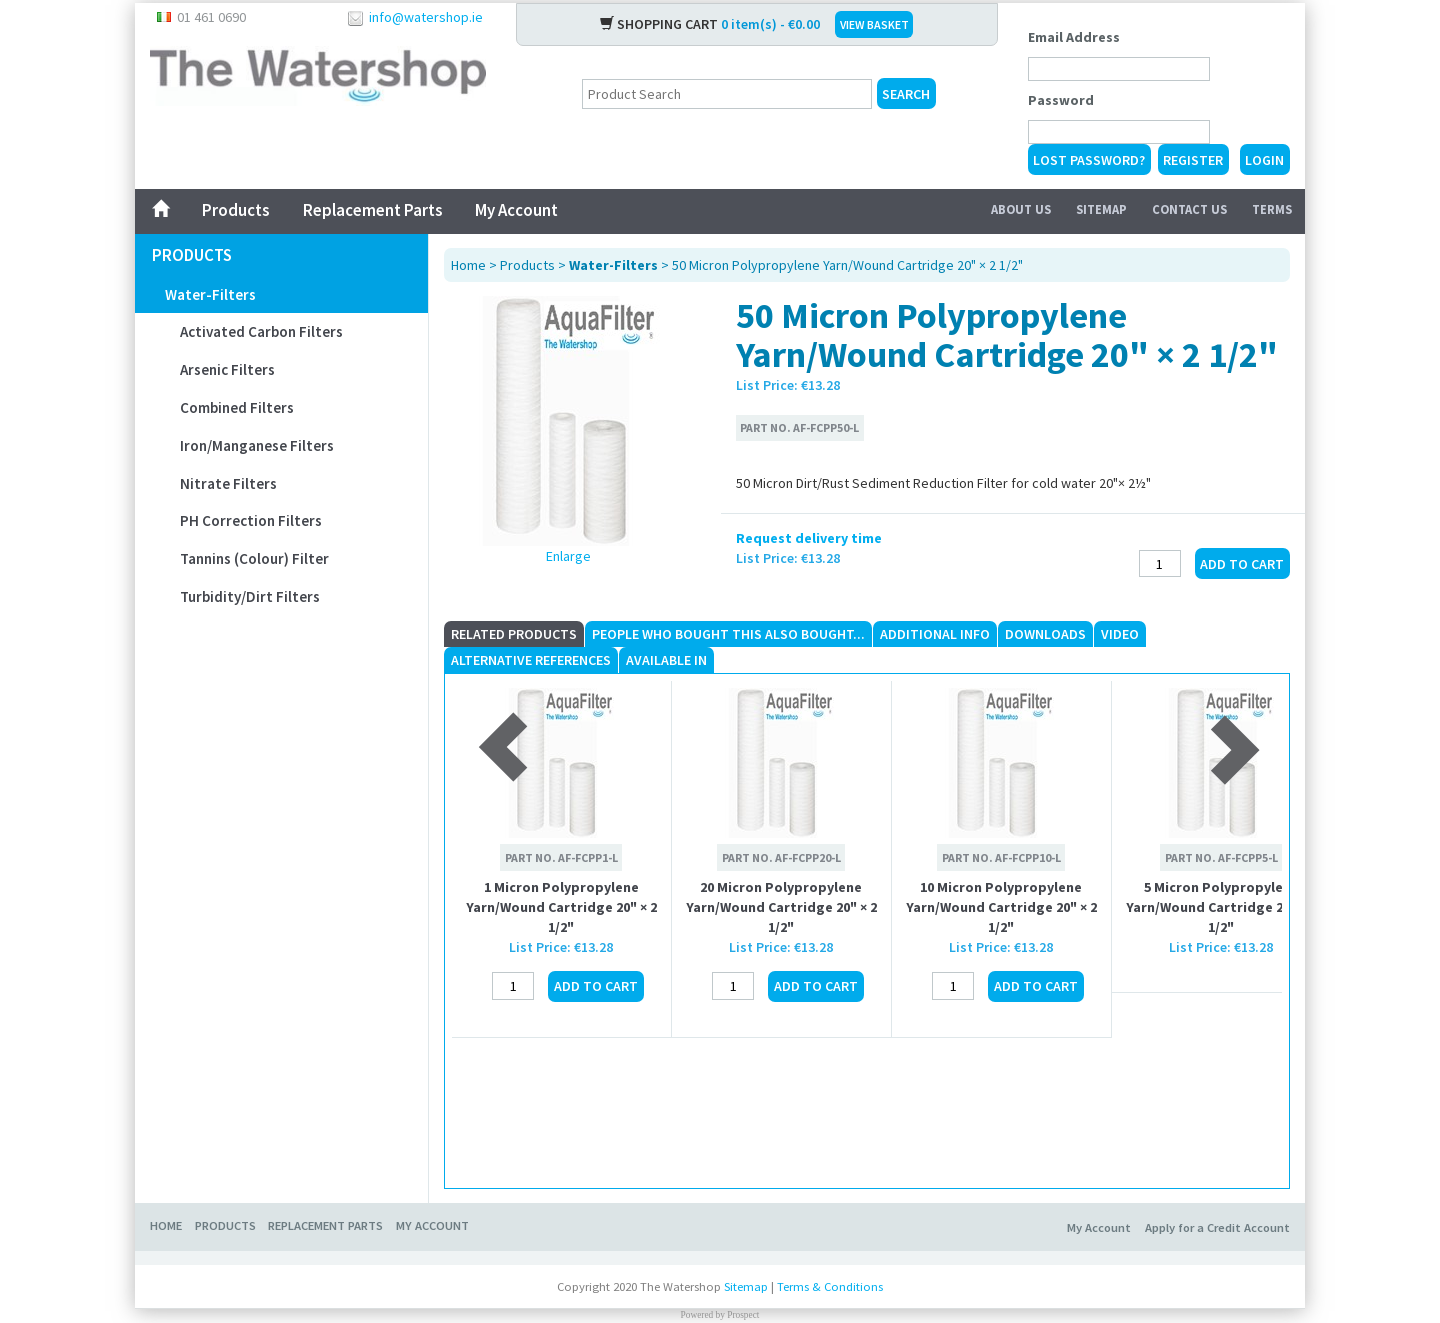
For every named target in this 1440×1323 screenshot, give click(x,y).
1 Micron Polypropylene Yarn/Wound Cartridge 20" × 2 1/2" (561, 907)
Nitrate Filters (228, 483)
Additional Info (935, 634)
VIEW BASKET (874, 24)
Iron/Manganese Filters (257, 445)
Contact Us (1189, 209)
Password (1061, 100)
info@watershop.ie (426, 17)
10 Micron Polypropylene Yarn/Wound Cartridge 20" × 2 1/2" (1001, 907)
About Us (1021, 209)
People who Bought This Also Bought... (728, 634)
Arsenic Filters (227, 369)
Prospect (743, 1315)
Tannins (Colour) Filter (254, 558)
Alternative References (531, 660)
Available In (666, 660)
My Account (516, 210)
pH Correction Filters (251, 520)
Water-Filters (210, 294)
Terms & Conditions (830, 1286)
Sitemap (1101, 209)
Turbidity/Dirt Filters (250, 596)
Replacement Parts (372, 210)
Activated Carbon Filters (261, 331)
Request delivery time (809, 538)
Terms (1272, 209)
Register (1193, 160)
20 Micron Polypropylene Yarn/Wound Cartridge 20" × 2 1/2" (781, 907)
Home (468, 265)
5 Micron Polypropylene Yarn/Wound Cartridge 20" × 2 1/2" (1221, 907)
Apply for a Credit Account (1217, 1227)
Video (1120, 634)
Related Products (514, 634)
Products (235, 210)
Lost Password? (1089, 160)
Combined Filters (237, 407)
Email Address (1074, 37)
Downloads (1045, 634)
